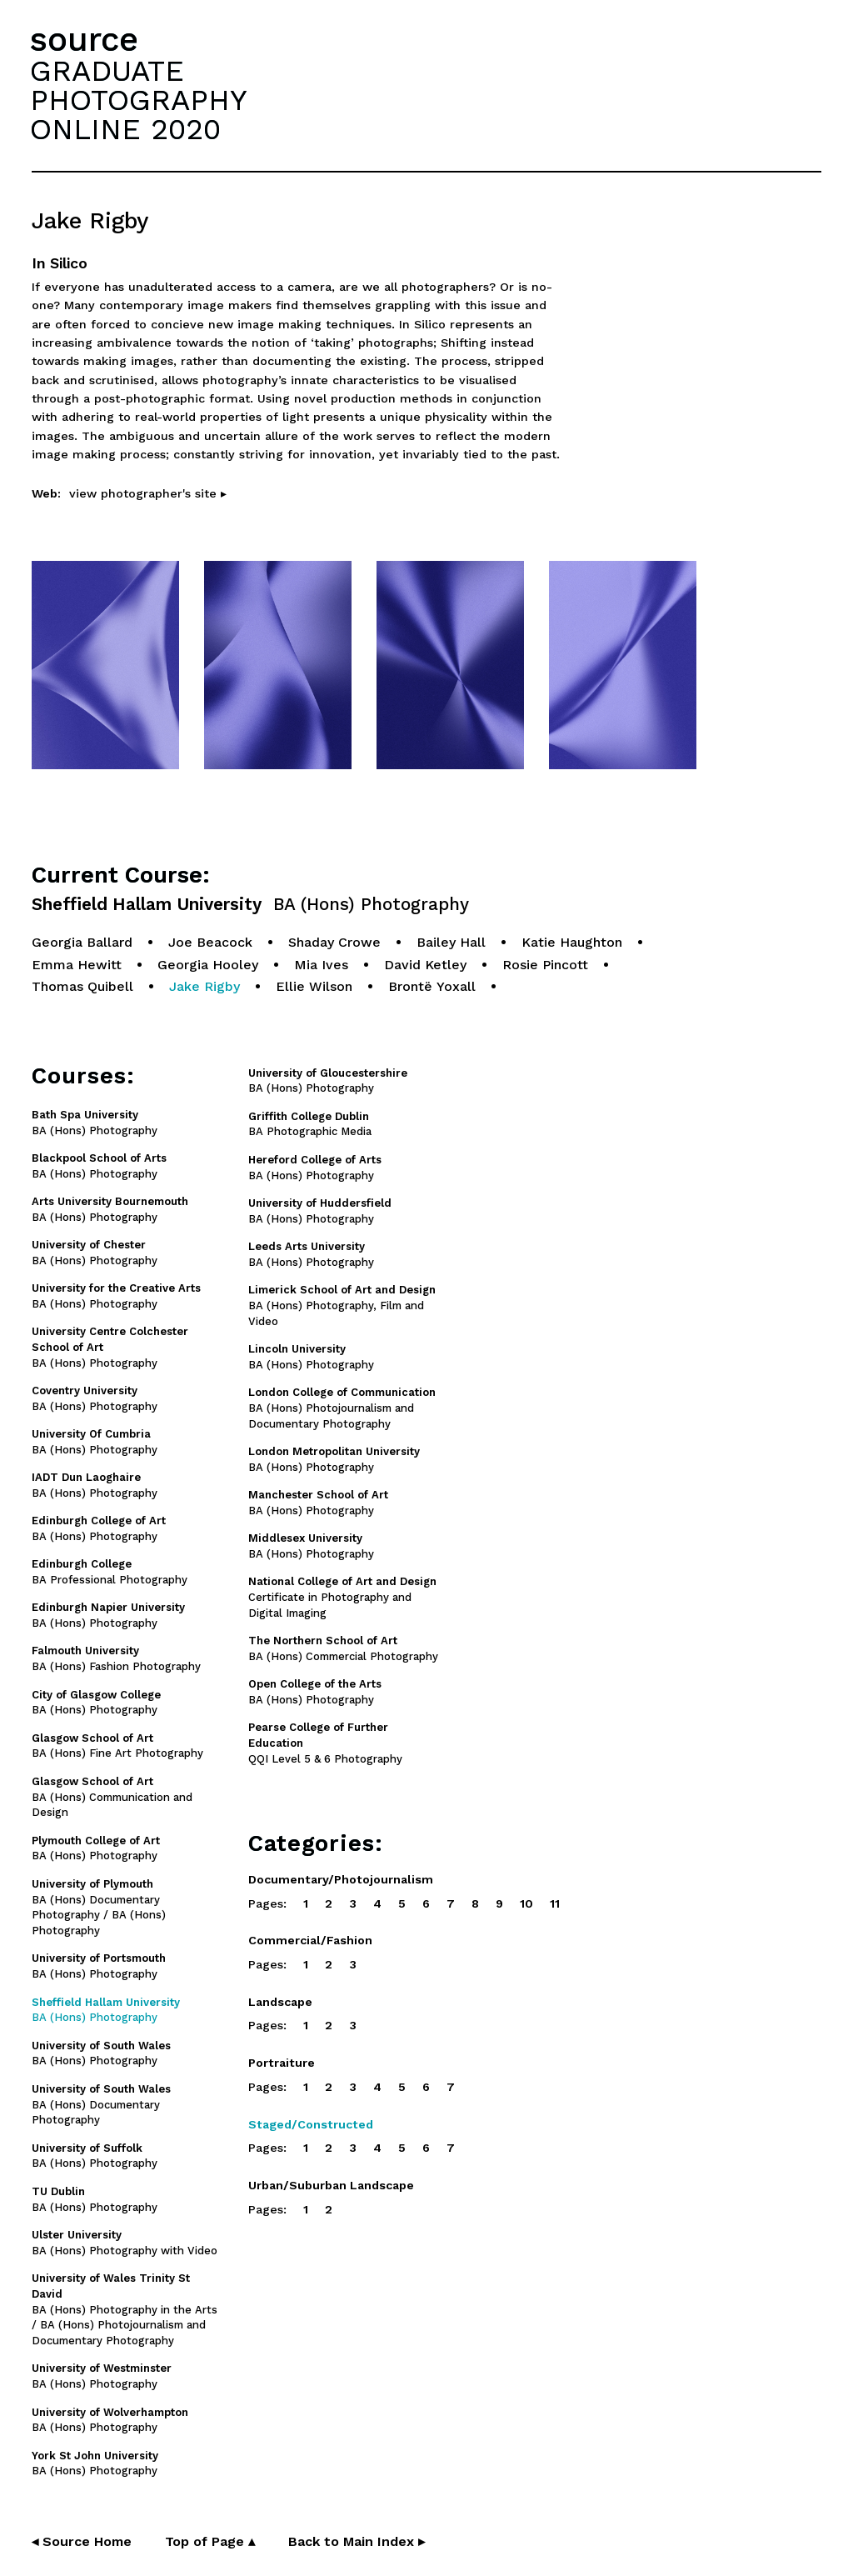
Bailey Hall (451, 942)
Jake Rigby (204, 986)
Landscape (280, 2001)
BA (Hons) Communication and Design (112, 1797)
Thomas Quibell (82, 986)
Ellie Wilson (314, 986)
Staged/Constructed (310, 2124)
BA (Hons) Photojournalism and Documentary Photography (342, 1408)
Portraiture (281, 2062)
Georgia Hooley (207, 965)
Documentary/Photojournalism (340, 1879)
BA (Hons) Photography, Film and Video (342, 1305)
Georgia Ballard (82, 942)
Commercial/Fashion (310, 1940)
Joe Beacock (210, 942)
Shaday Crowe (334, 942)
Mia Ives (321, 965)
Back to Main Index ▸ (356, 2541)
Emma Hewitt (77, 965)
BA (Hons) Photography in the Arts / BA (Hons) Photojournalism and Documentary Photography (124, 2309)
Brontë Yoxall (432, 986)
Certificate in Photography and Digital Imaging (342, 1597)
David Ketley (425, 965)
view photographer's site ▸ (148, 493)
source (84, 39)
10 (526, 1903)
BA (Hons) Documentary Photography (101, 2105)
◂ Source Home (82, 2541)
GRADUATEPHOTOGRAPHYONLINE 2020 (138, 100)
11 (555, 1903)
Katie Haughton (571, 942)
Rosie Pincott (545, 965)
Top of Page (210, 2541)
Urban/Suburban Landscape (331, 2185)
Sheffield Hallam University (250, 904)
